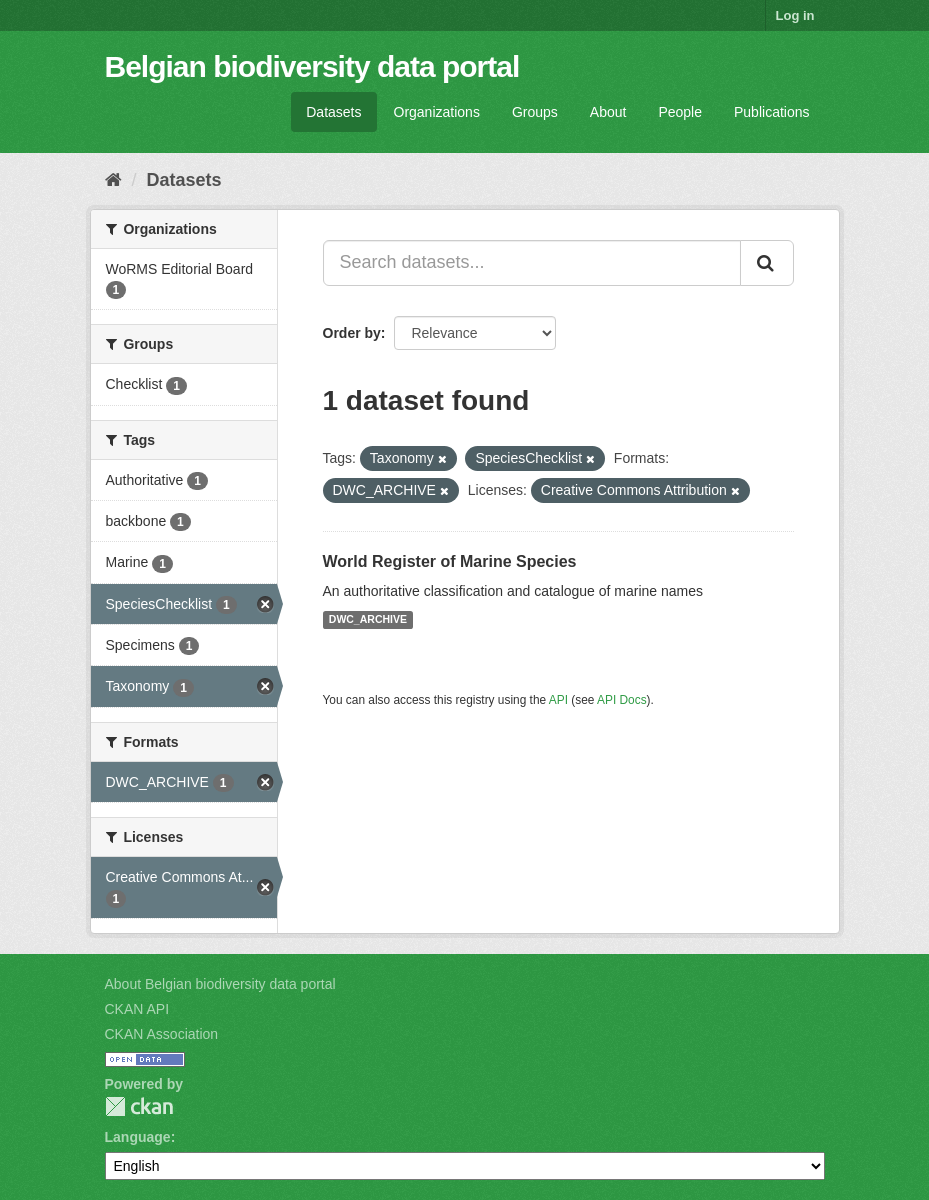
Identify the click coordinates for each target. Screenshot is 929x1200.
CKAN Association (162, 1034)
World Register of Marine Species (450, 561)
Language (138, 1137)
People (680, 112)
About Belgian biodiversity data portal (220, 984)
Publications (772, 112)
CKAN (139, 1106)
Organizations (437, 112)
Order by (352, 333)
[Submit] (767, 263)
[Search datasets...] (532, 263)
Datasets (333, 112)
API (558, 700)
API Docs (622, 700)
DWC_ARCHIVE (368, 620)
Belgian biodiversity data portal (312, 66)
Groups (535, 112)
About (608, 112)
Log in (795, 15)
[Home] (113, 180)
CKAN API (137, 1009)
